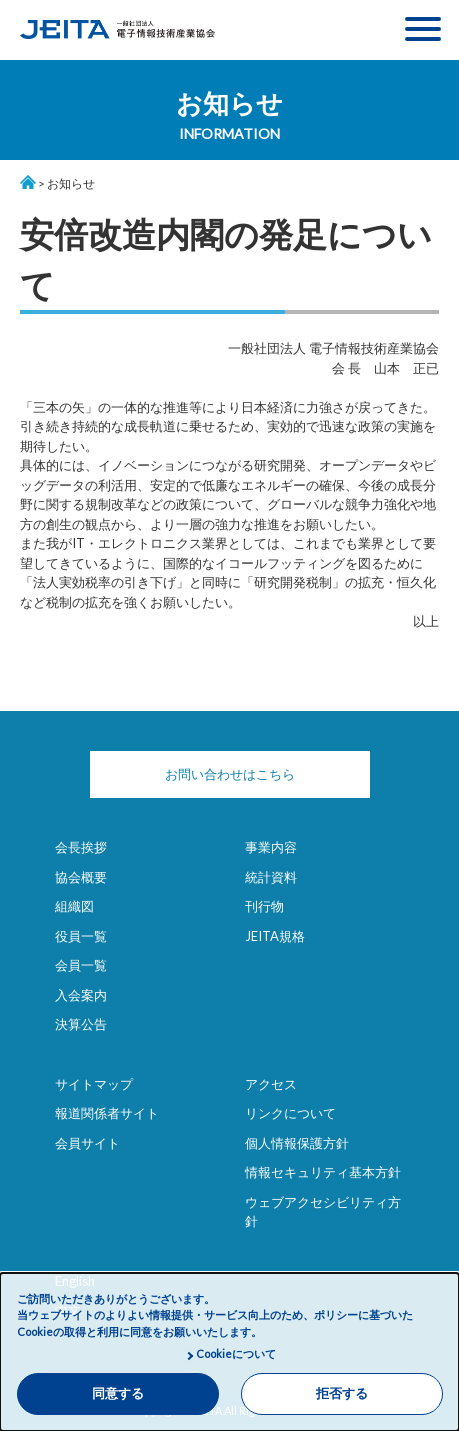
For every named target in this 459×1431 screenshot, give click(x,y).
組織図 (74, 906)
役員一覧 (81, 936)
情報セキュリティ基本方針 (323, 1172)
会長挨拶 (81, 847)
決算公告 (81, 1024)
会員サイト (87, 1143)
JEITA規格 (275, 936)
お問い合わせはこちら (230, 774)
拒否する (342, 1393)
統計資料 (271, 877)
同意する (118, 1393)
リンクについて (290, 1113)
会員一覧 (81, 965)
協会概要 (81, 877)
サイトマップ (94, 1084)
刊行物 (264, 906)
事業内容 (271, 847)
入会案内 (81, 995)
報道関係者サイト (107, 1113)
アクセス (271, 1084)
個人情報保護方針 (297, 1143)
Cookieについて (236, 1353)
